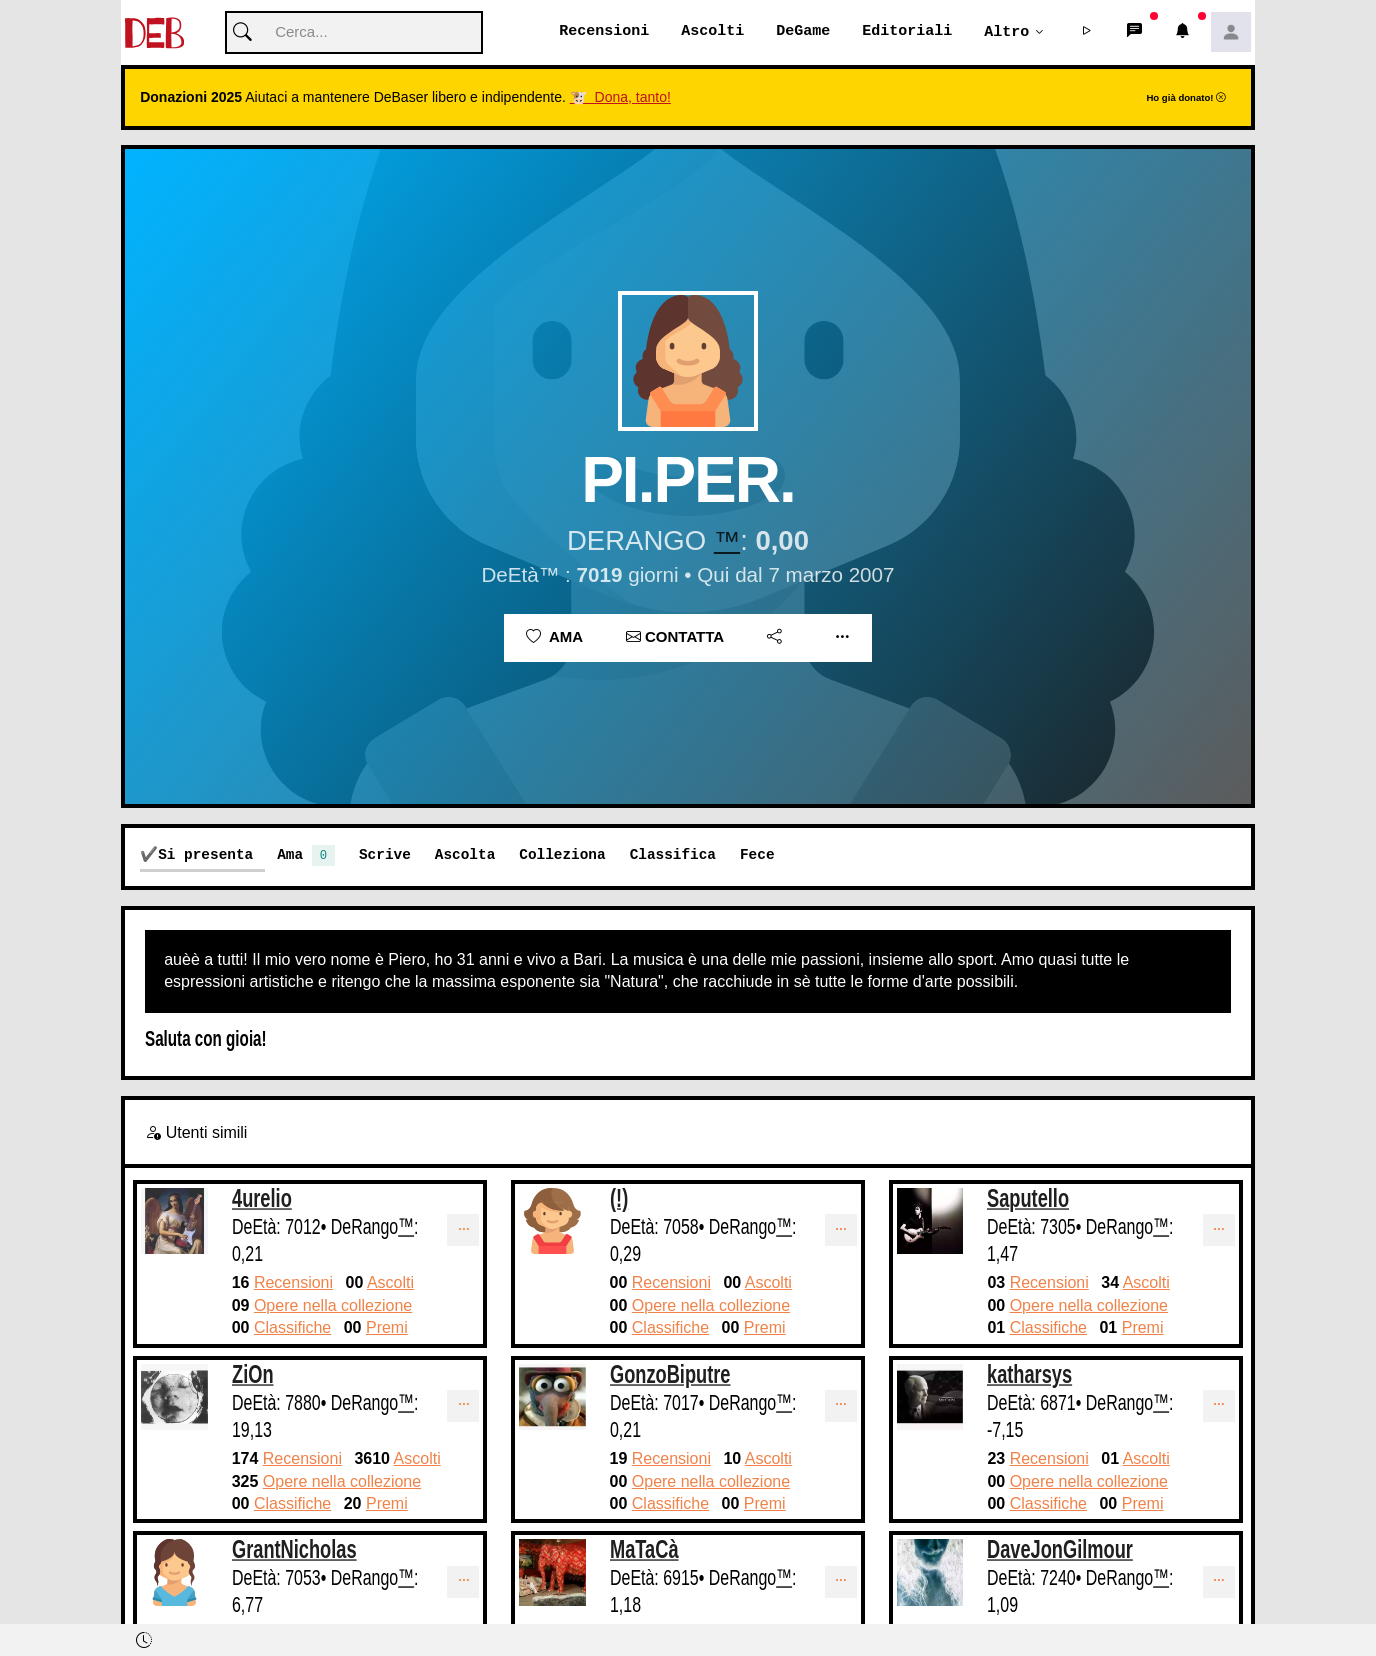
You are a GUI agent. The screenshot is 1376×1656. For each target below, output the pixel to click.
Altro (1006, 32)
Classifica (673, 855)
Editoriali (907, 32)
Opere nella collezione (333, 1306)
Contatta (675, 637)
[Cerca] (354, 33)
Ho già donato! (1186, 98)
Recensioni (604, 32)
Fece (757, 855)
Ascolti (712, 32)
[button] (1087, 33)
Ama (554, 637)
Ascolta (465, 855)
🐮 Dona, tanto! (620, 98)
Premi (387, 1328)
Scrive (385, 855)
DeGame (803, 32)
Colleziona (562, 855)
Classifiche (292, 1328)
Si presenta (205, 855)
